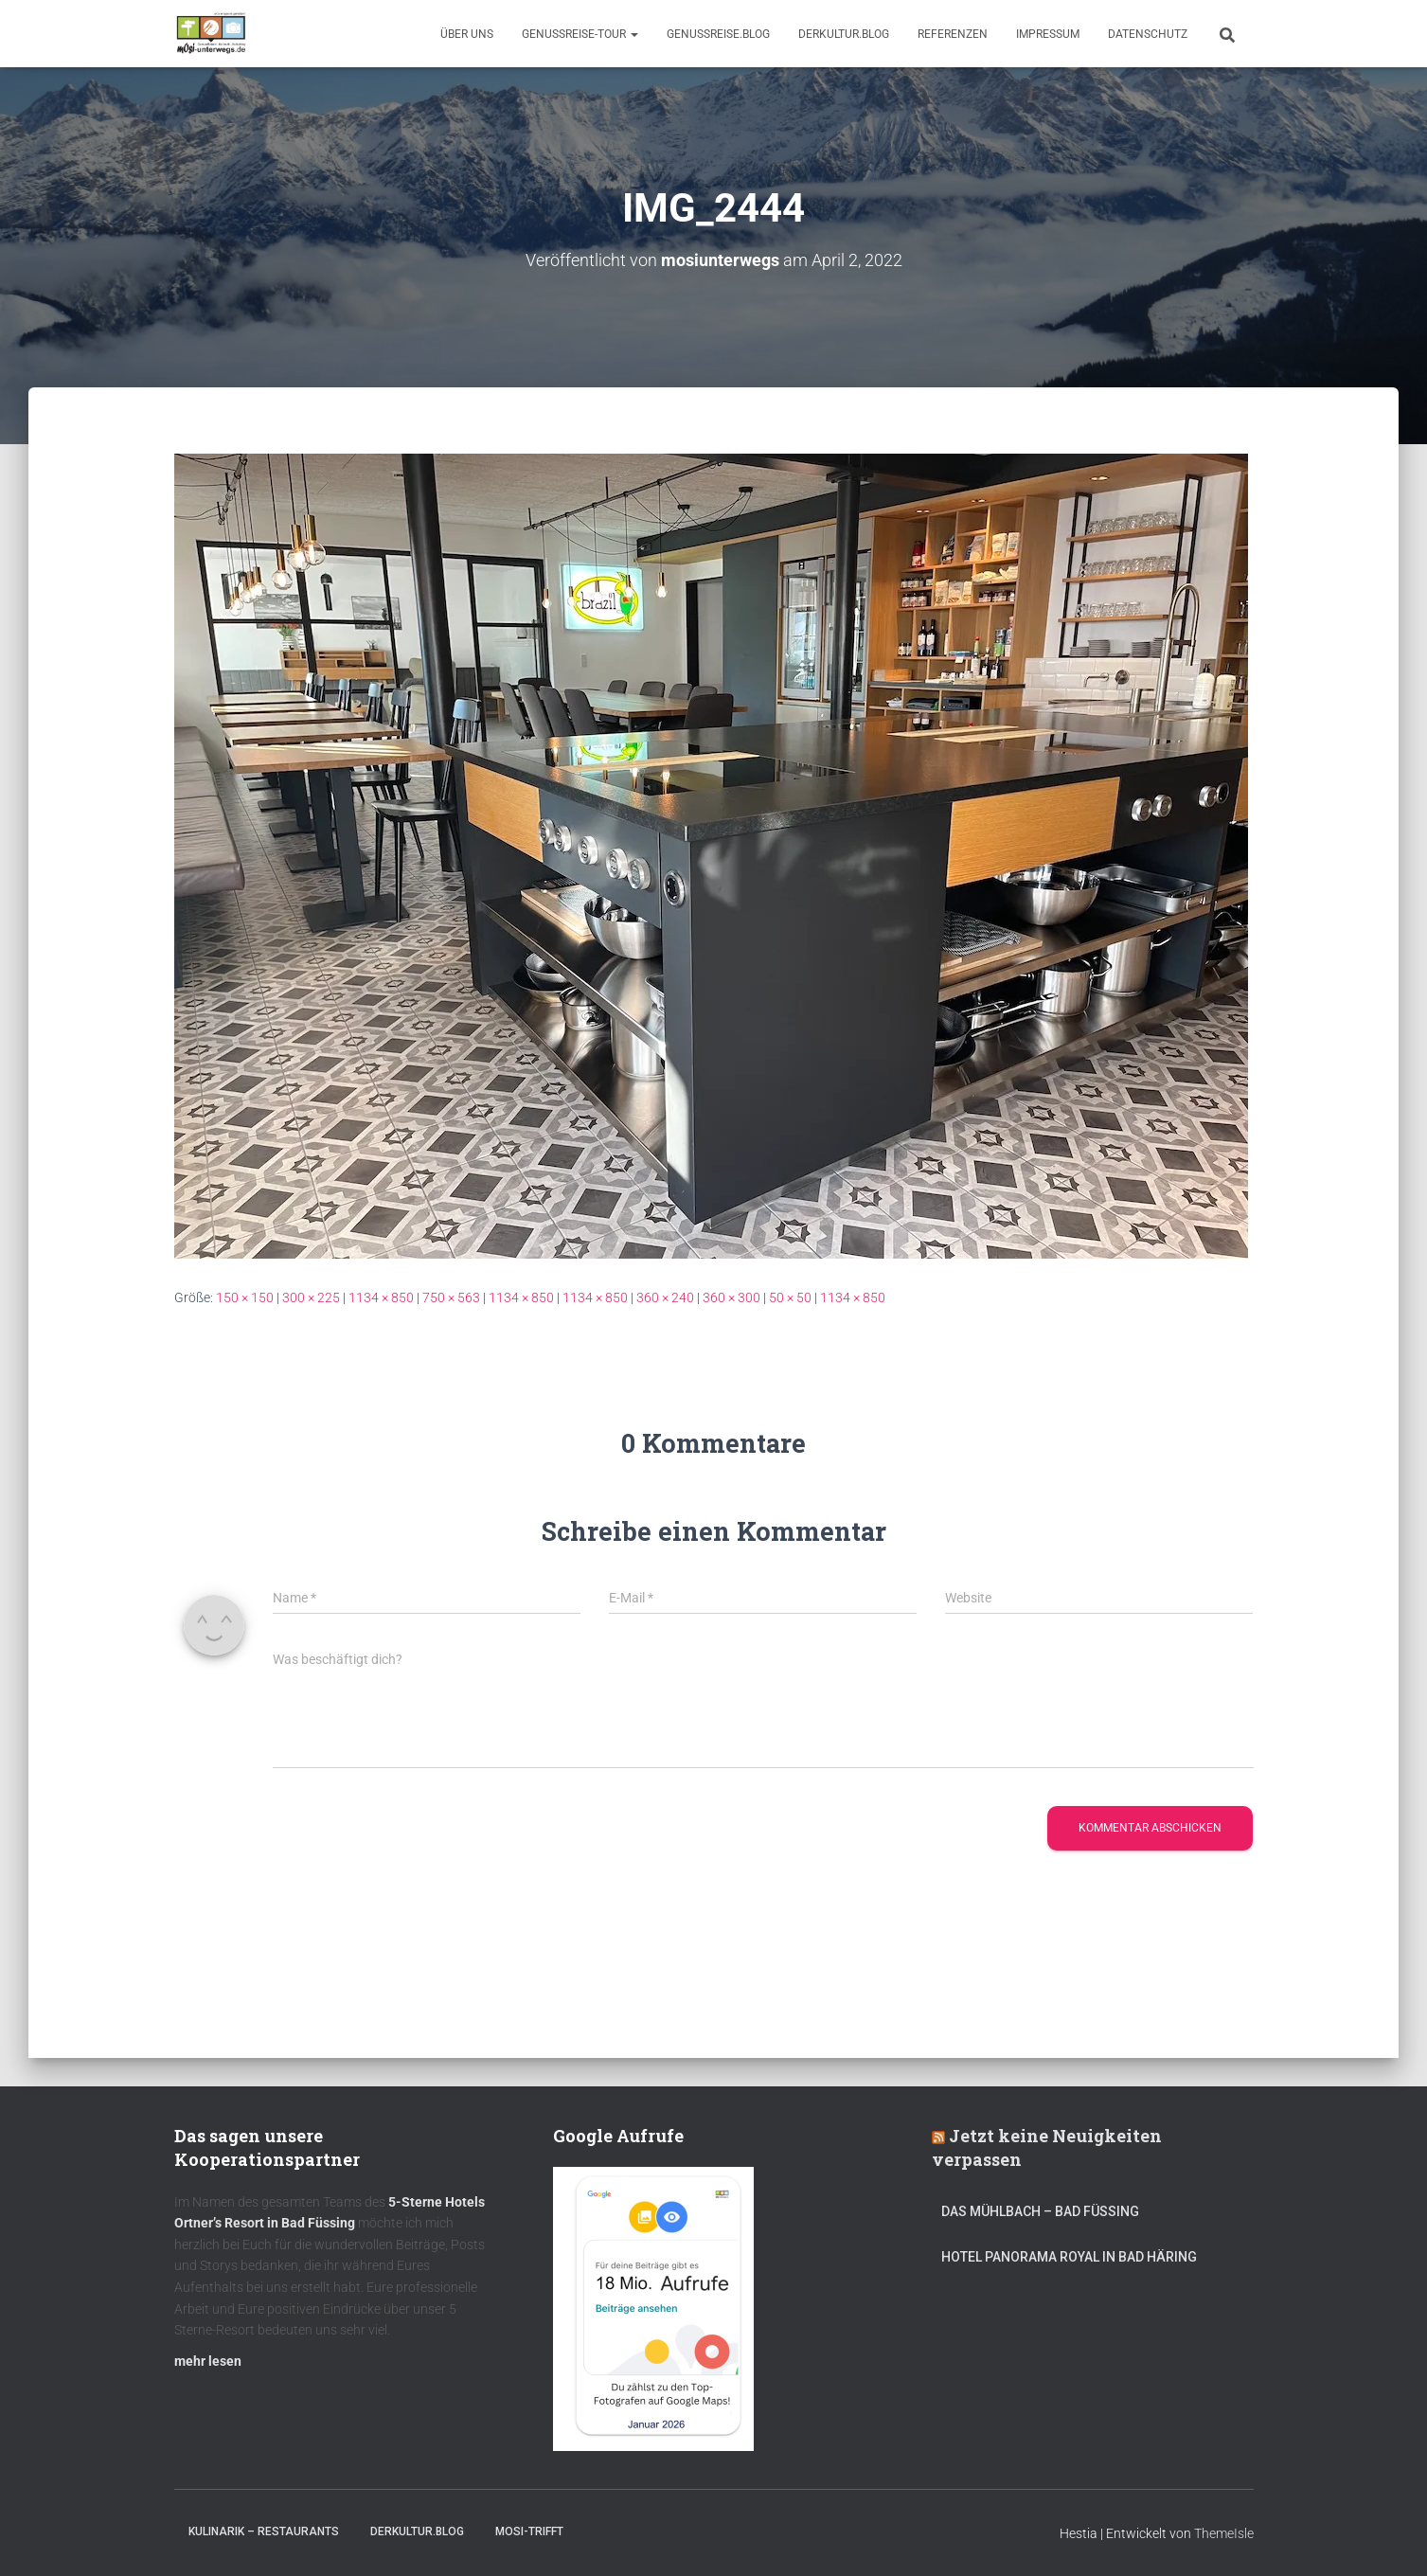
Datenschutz (1147, 34)
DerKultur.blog (843, 34)
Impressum (1047, 34)
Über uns (466, 34)
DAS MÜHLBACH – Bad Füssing (1040, 2211)
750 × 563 (451, 1297)
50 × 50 (790, 1297)
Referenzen (953, 34)
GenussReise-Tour (580, 34)
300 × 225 (311, 1297)
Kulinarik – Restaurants (263, 2531)
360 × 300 (731, 1297)
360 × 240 (665, 1297)
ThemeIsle (1224, 2533)
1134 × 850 (381, 1297)
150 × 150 (245, 1297)
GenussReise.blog (718, 34)
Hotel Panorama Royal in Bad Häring (1069, 2256)
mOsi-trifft (529, 2531)
